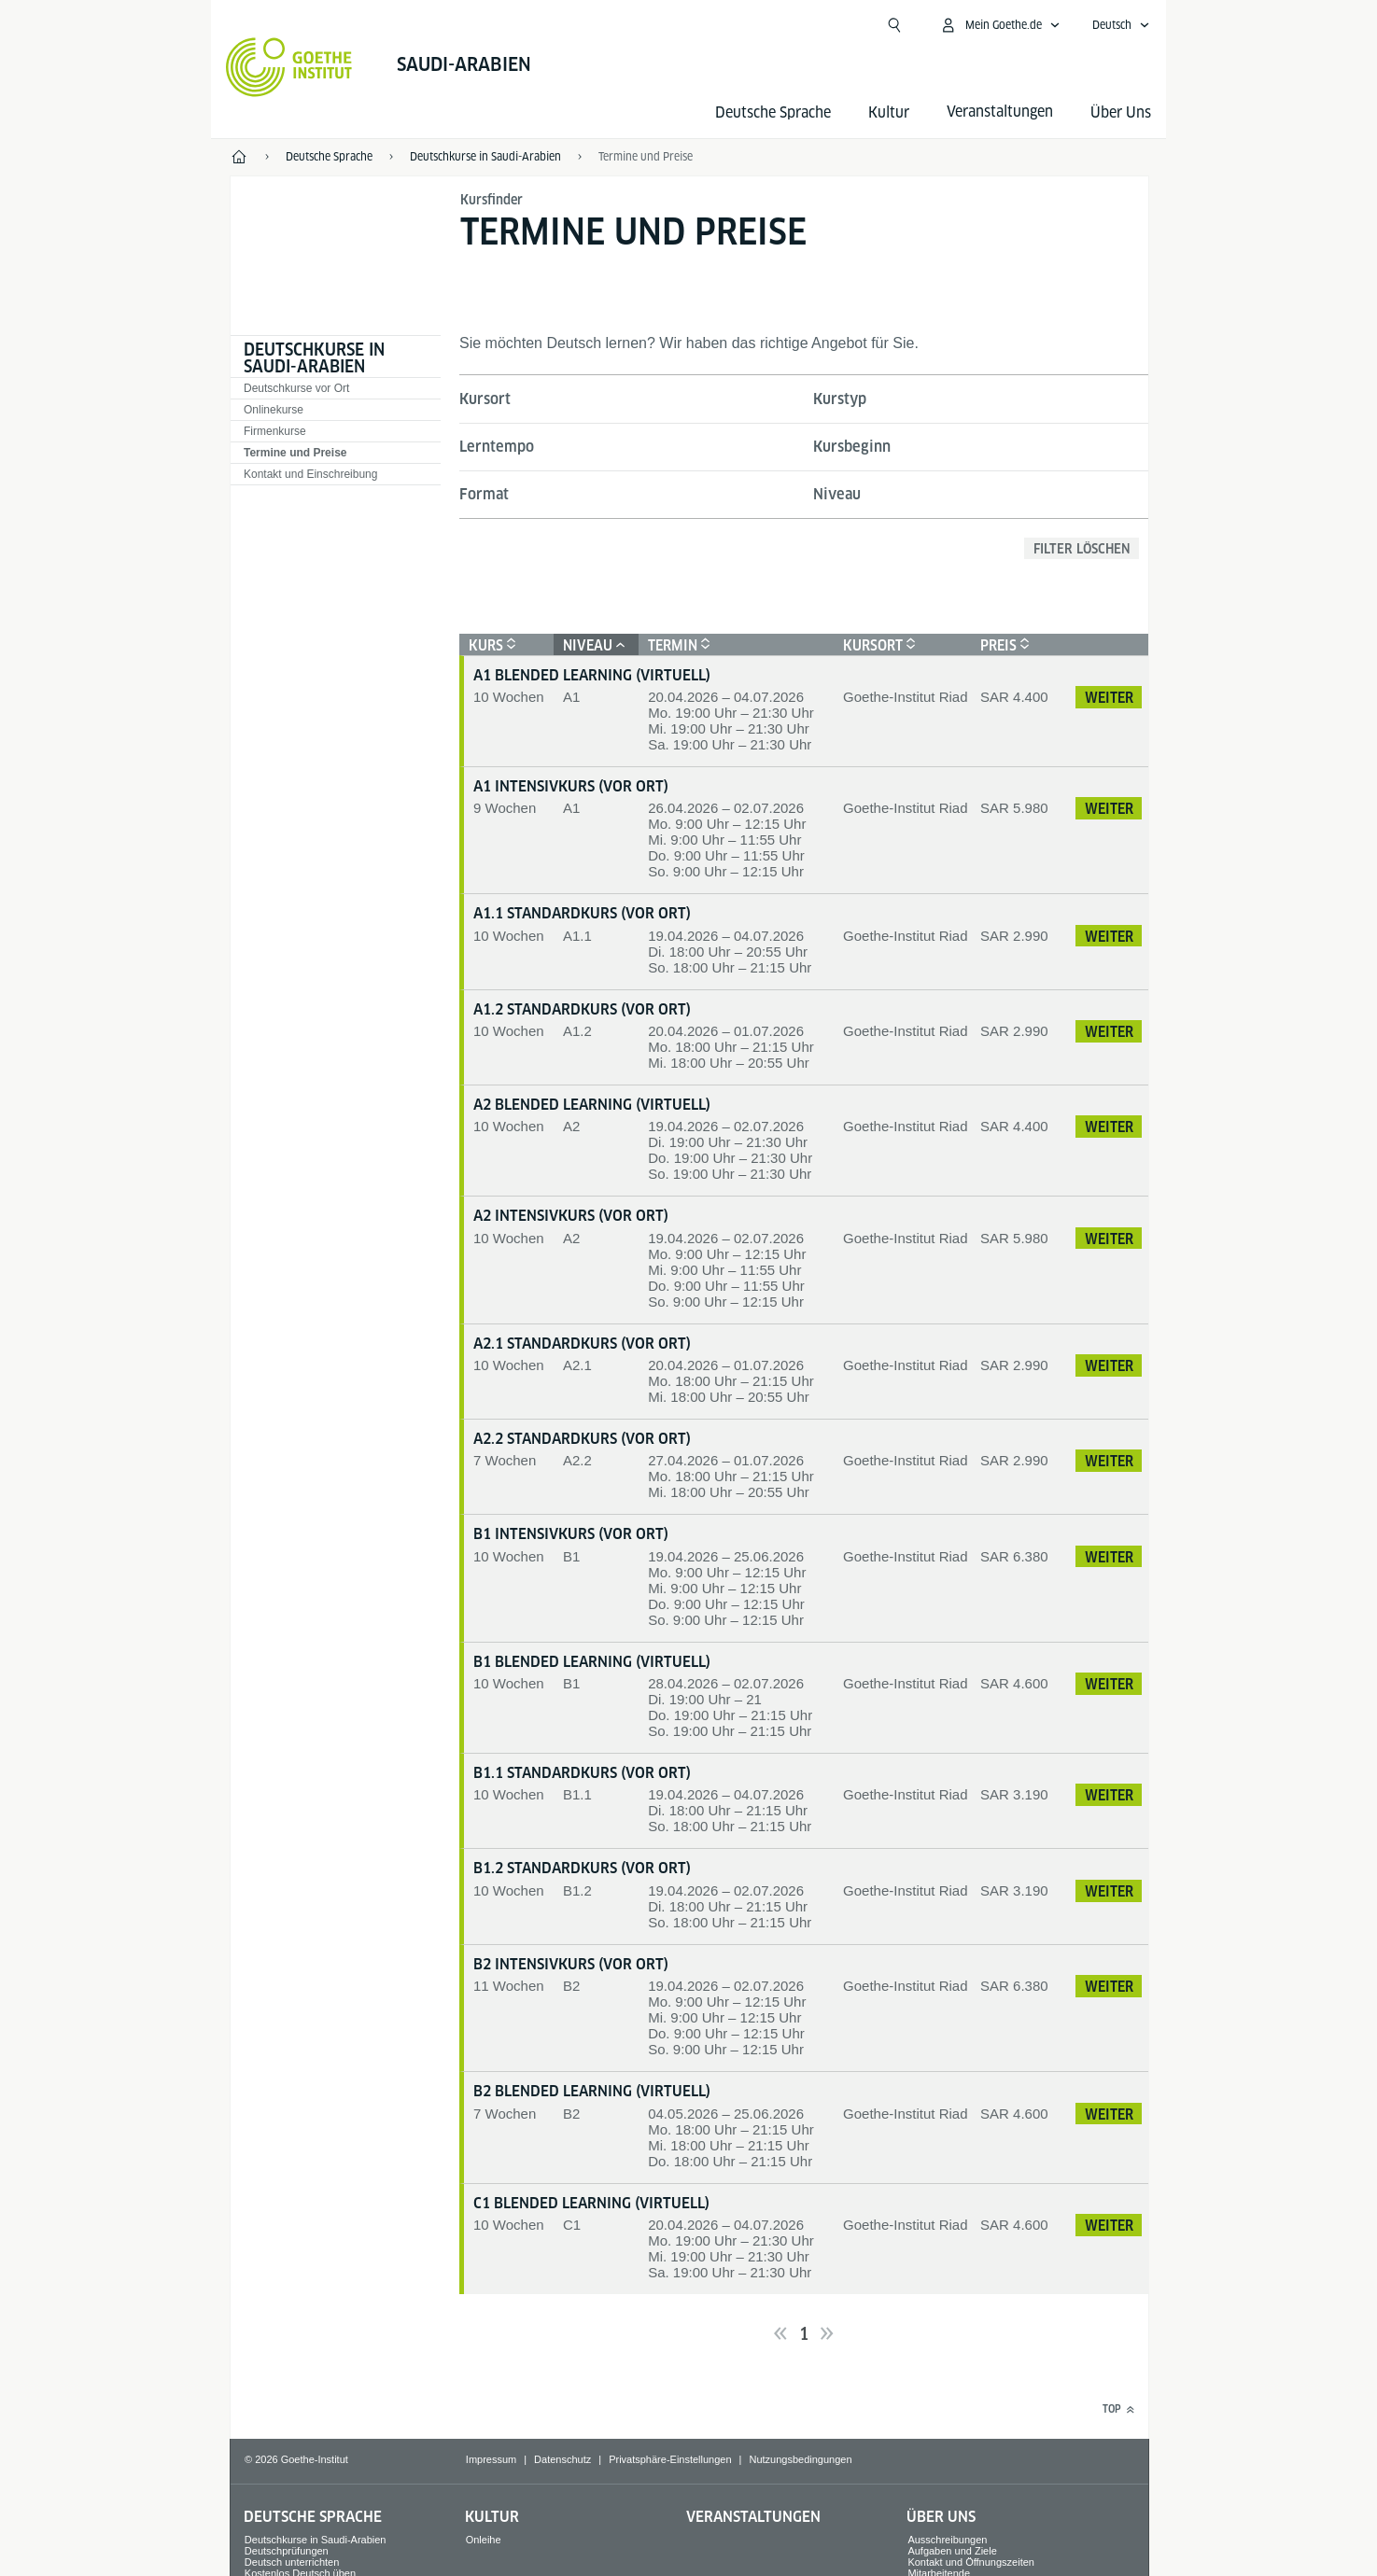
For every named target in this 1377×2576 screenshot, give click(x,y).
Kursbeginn (852, 446)
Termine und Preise (645, 156)
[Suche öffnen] (894, 25)
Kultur (888, 112)
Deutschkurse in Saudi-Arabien (314, 358)
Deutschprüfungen (287, 2550)
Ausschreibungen (947, 2539)
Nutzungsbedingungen (800, 2459)
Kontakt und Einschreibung (310, 474)
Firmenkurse (275, 431)
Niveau (837, 494)
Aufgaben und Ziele (951, 2550)
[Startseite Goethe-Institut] (289, 67)
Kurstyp (839, 399)
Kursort (485, 399)
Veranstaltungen (753, 2517)
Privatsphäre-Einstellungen (670, 2459)
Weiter (1109, 698)
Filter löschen (1082, 548)
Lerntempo (496, 446)
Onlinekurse (273, 409)
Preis (1002, 645)
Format (484, 494)
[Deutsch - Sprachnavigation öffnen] (1121, 25)
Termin (677, 645)
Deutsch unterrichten (292, 2562)
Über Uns (1120, 112)
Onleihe (483, 2539)
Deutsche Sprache (773, 112)
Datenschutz (562, 2459)
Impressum (491, 2459)
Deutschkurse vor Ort (296, 388)
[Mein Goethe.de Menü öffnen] (999, 25)
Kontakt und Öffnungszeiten (970, 2562)
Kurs (490, 645)
